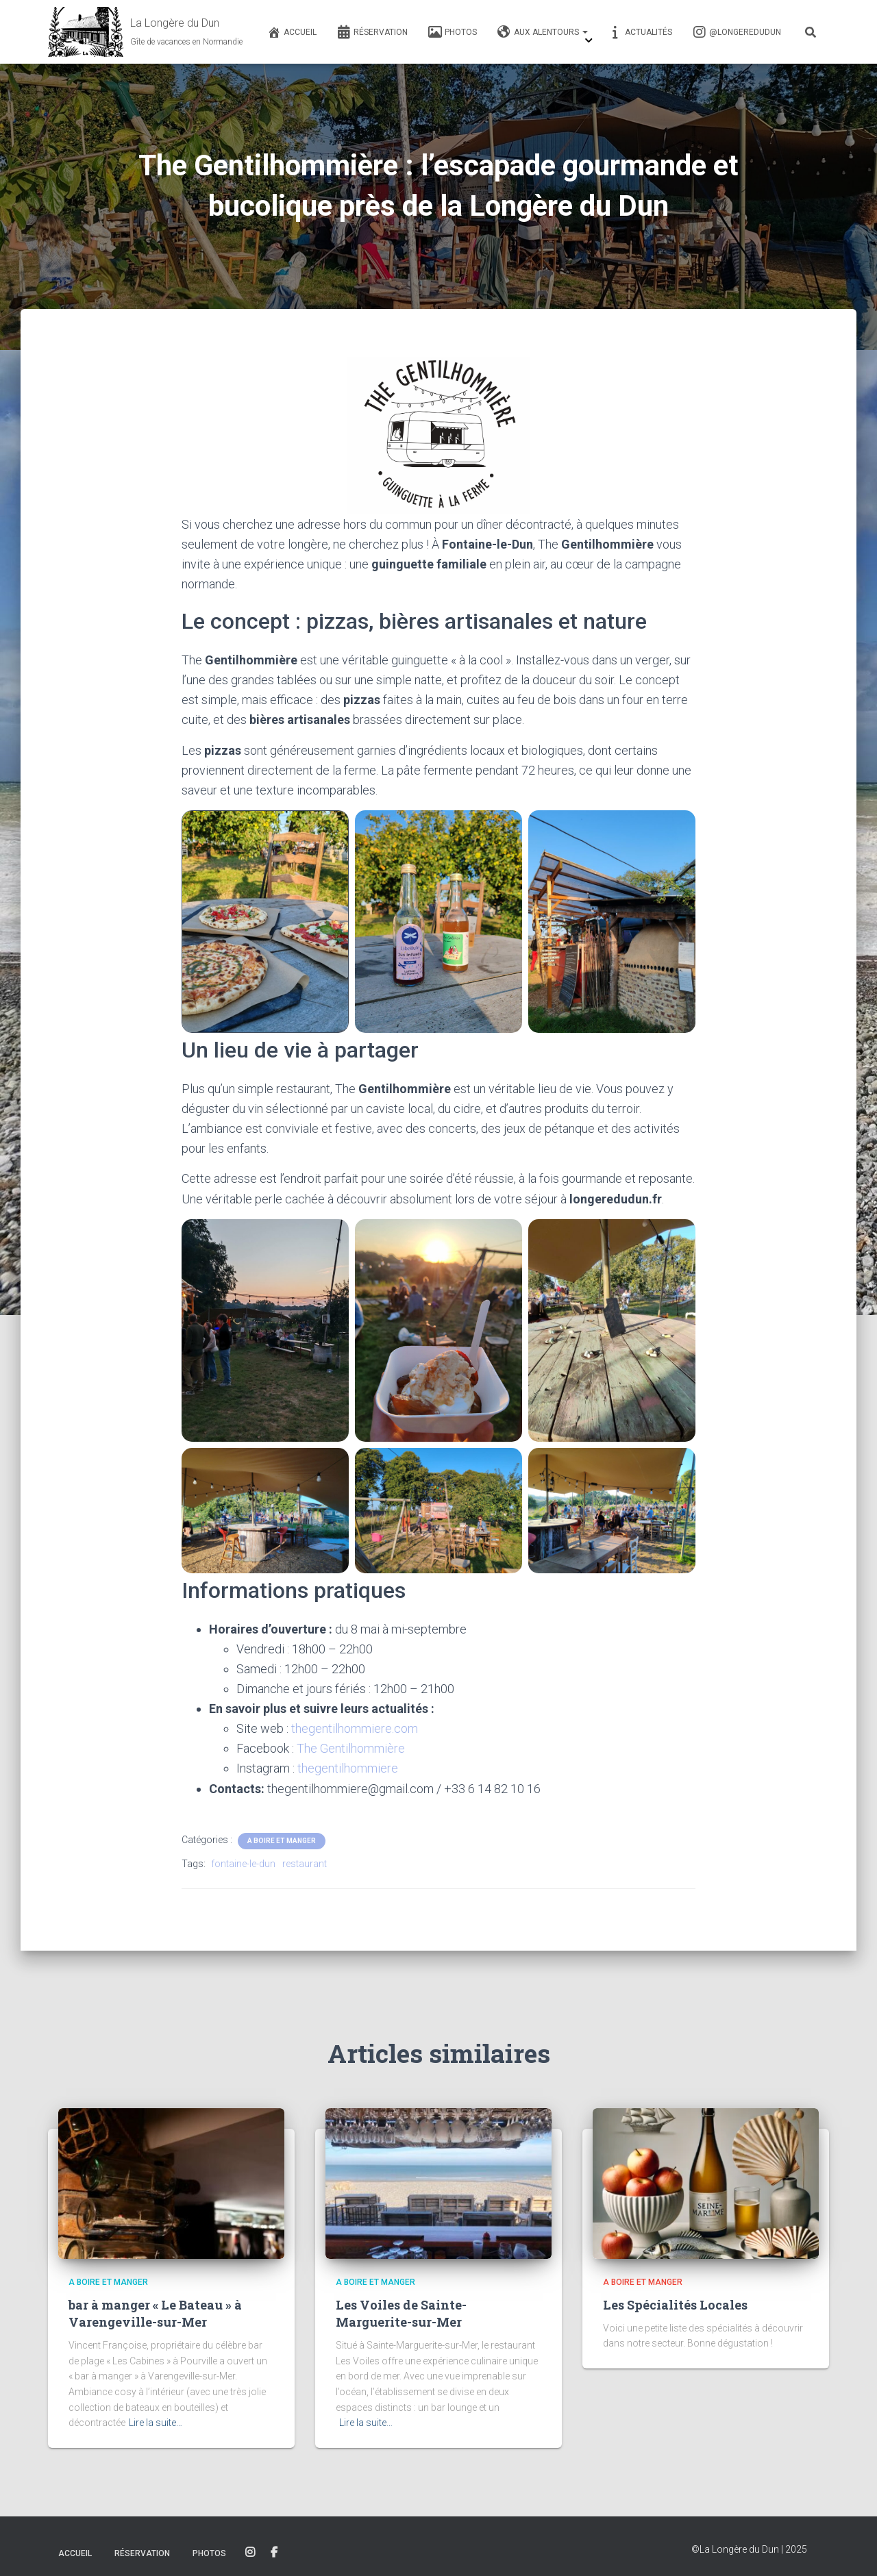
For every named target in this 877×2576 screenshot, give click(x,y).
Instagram (250, 2552)
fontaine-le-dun (243, 1863)
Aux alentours (542, 32)
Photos (452, 32)
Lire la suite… (155, 2422)
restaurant (304, 1863)
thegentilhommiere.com (354, 1728)
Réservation (372, 32)
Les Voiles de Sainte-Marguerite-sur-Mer (401, 2313)
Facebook (274, 2552)
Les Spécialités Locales (675, 2305)
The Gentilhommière (351, 1748)
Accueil (292, 32)
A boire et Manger (281, 1841)
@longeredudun (737, 32)
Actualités (640, 32)
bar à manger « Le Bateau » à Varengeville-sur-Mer (155, 2313)
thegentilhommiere (347, 1768)
